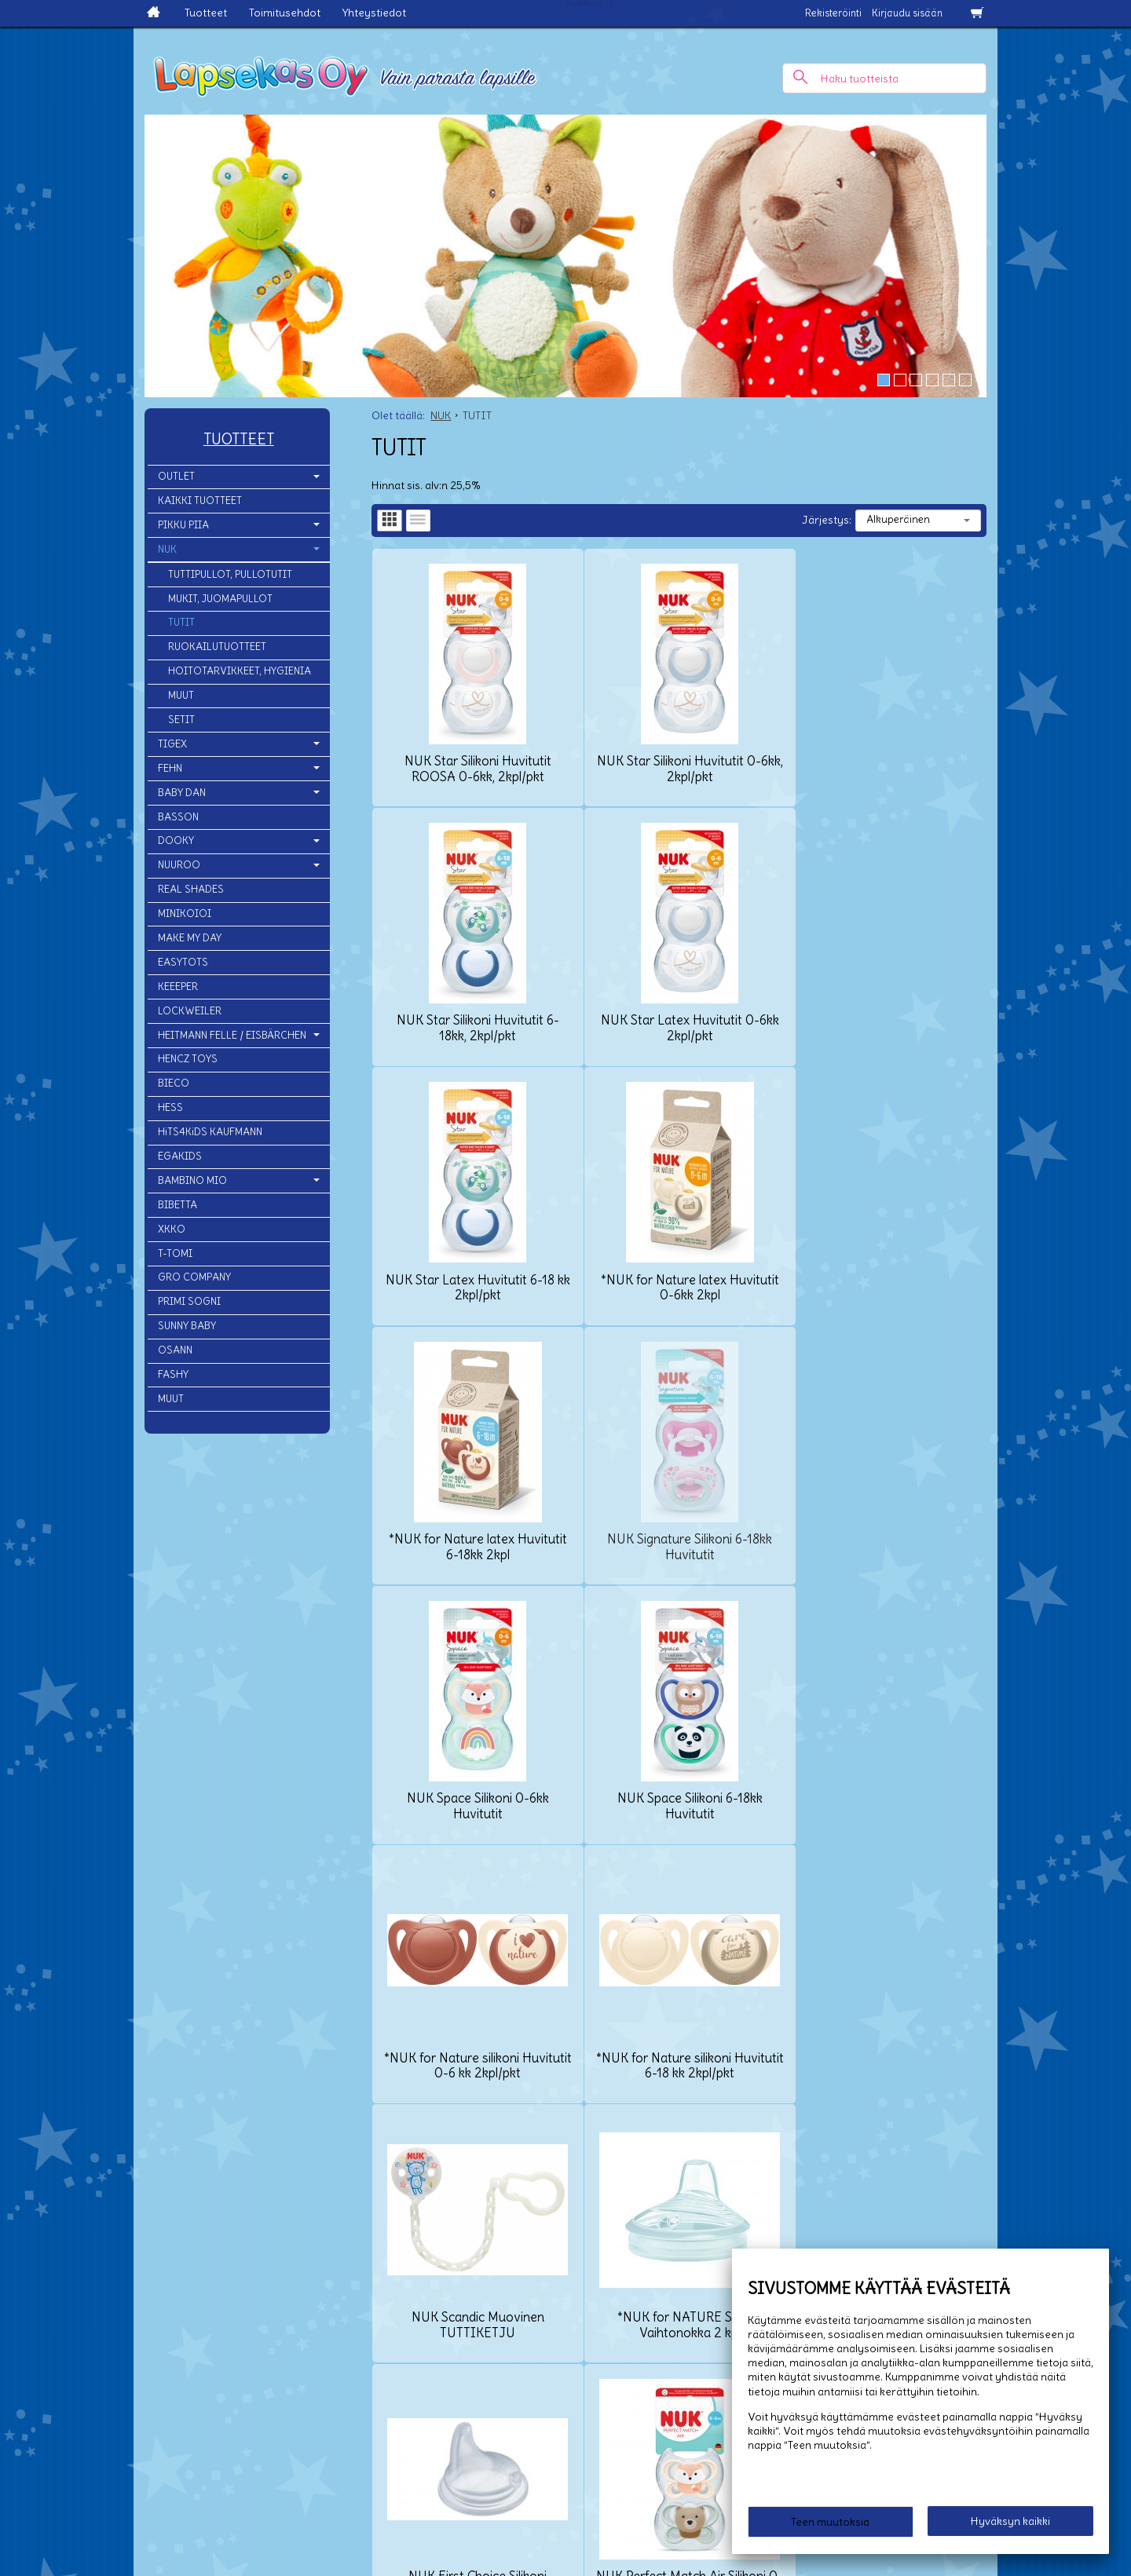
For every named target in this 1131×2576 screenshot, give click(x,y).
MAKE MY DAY (189, 938)
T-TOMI (175, 1253)
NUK (167, 549)
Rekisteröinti (833, 13)
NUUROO (179, 864)
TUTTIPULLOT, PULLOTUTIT (230, 574)
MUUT (181, 695)
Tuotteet (206, 12)
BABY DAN (182, 792)
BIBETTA (177, 1204)
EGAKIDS (180, 1156)
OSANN (175, 1350)
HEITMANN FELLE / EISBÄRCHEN (232, 1035)
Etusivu (81, 2413)
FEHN (170, 768)
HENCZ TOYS (188, 1058)
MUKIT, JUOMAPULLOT (220, 598)
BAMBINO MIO (192, 1180)
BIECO (173, 1083)
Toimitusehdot (284, 12)
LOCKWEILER (189, 1011)
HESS (170, 1107)
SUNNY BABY (187, 1325)
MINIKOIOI (184, 913)
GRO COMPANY (194, 1277)
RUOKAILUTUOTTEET (217, 646)
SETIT (181, 719)
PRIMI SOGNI (189, 1301)
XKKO (171, 1229)
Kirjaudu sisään (907, 13)
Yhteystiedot (374, 12)
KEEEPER (178, 986)
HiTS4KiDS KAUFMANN (210, 1131)
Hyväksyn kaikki (1010, 2522)
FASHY (173, 1374)
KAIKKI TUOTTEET (200, 500)
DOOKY (176, 840)
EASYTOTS (183, 962)
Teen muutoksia (830, 2523)
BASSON (178, 817)
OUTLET (176, 476)
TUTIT (181, 622)
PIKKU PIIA (183, 525)
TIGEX (172, 744)
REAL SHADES (191, 889)
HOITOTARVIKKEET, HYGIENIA (239, 671)
